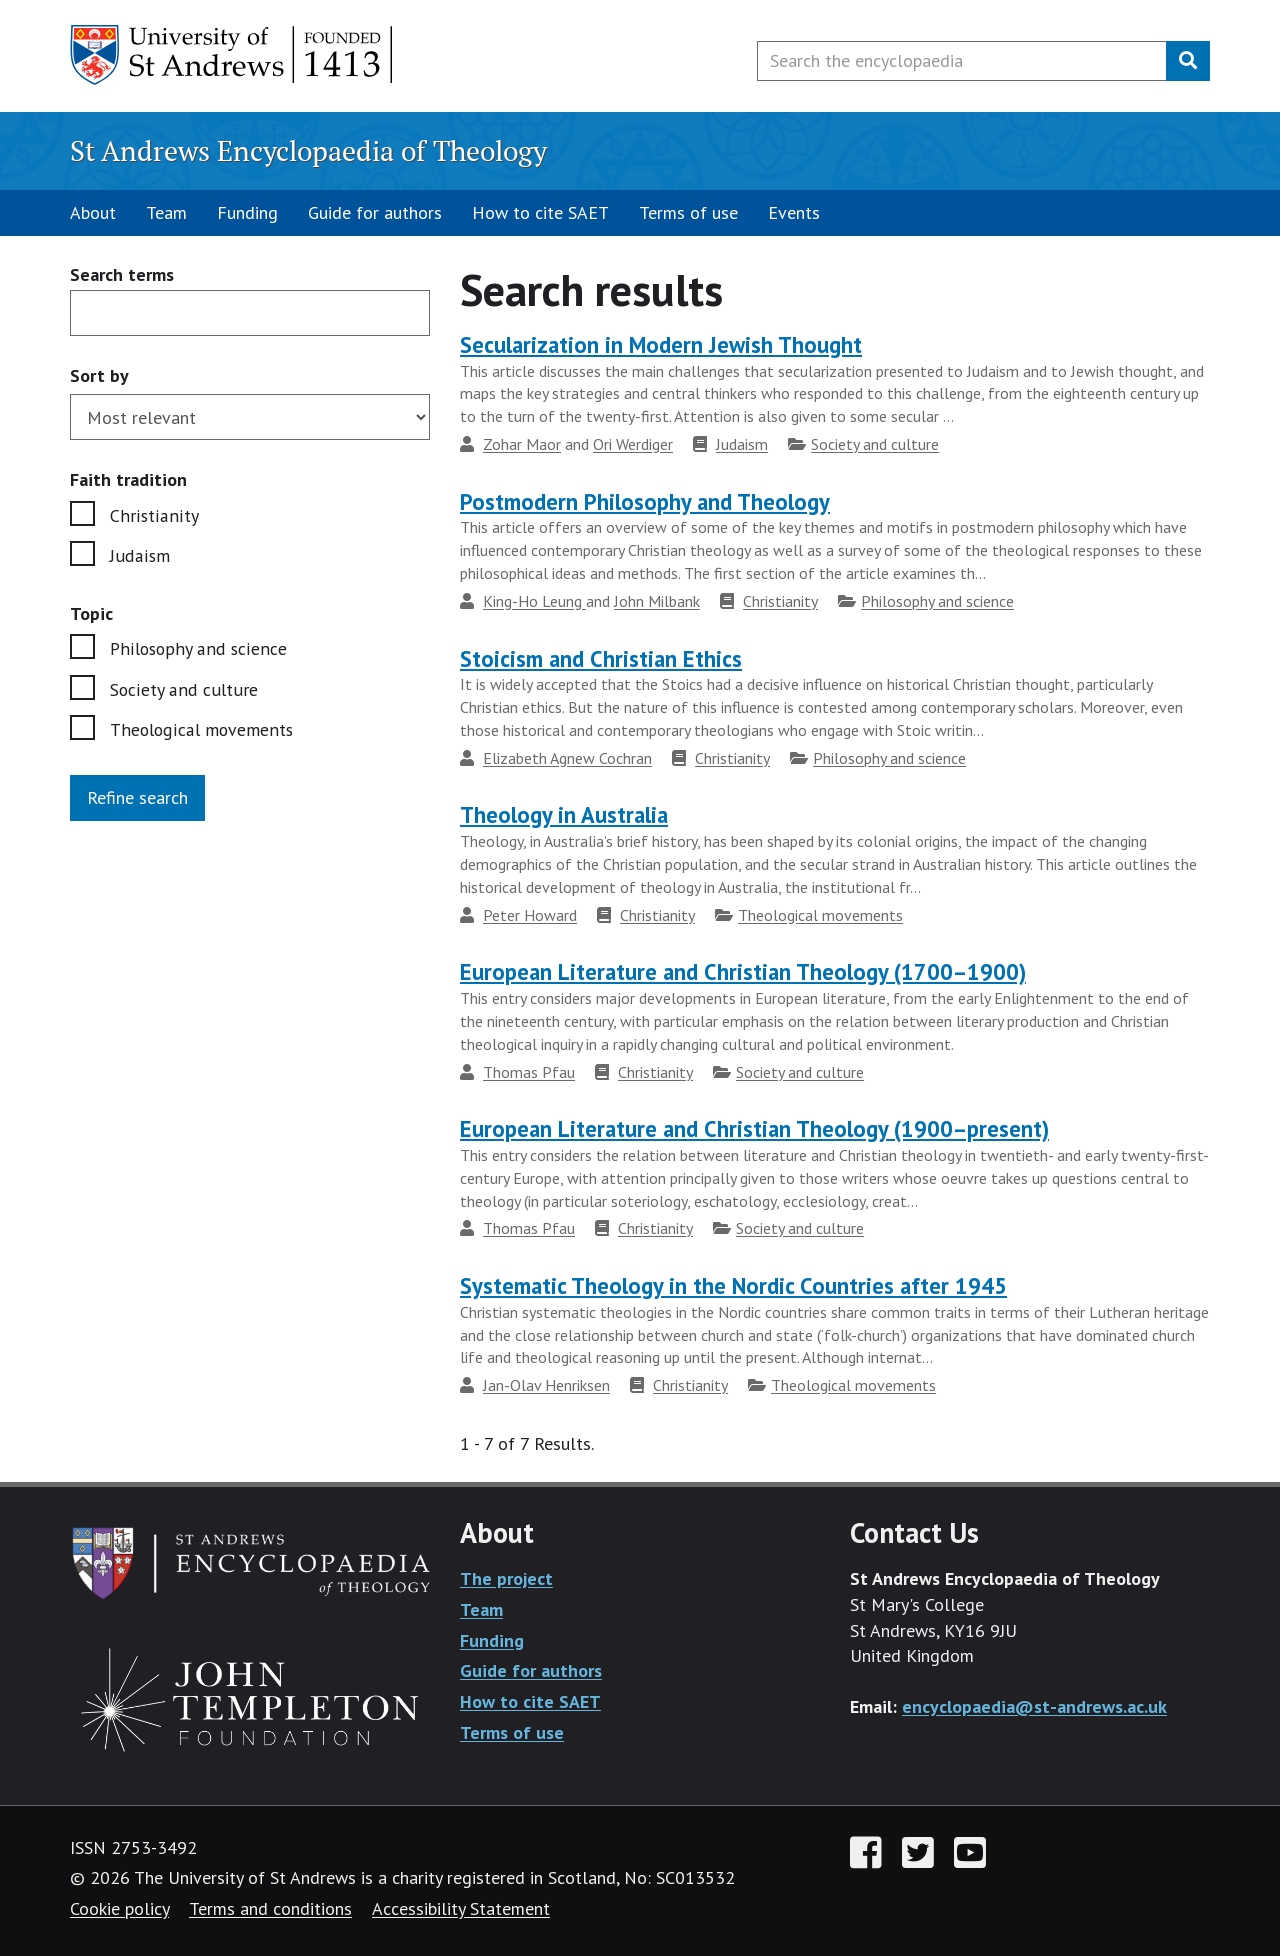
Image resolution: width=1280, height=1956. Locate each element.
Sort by (99, 375)
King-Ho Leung (534, 601)
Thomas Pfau (529, 1072)
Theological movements (203, 730)
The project (506, 1578)
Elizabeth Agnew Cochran (567, 758)
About (93, 212)
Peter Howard (530, 915)
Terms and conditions (270, 1908)
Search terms (122, 275)
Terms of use (688, 212)
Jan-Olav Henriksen (546, 1385)
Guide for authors (375, 212)
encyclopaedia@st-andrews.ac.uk (1034, 1706)
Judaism (139, 555)
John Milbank (657, 601)
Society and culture (183, 690)
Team (166, 212)
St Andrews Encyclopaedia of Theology (308, 150)
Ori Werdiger (633, 444)
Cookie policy (119, 1908)
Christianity (152, 515)
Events (794, 212)
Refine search (137, 798)
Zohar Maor (522, 444)
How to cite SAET (540, 212)
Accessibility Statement (461, 1908)
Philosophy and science (198, 649)
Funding (247, 212)
